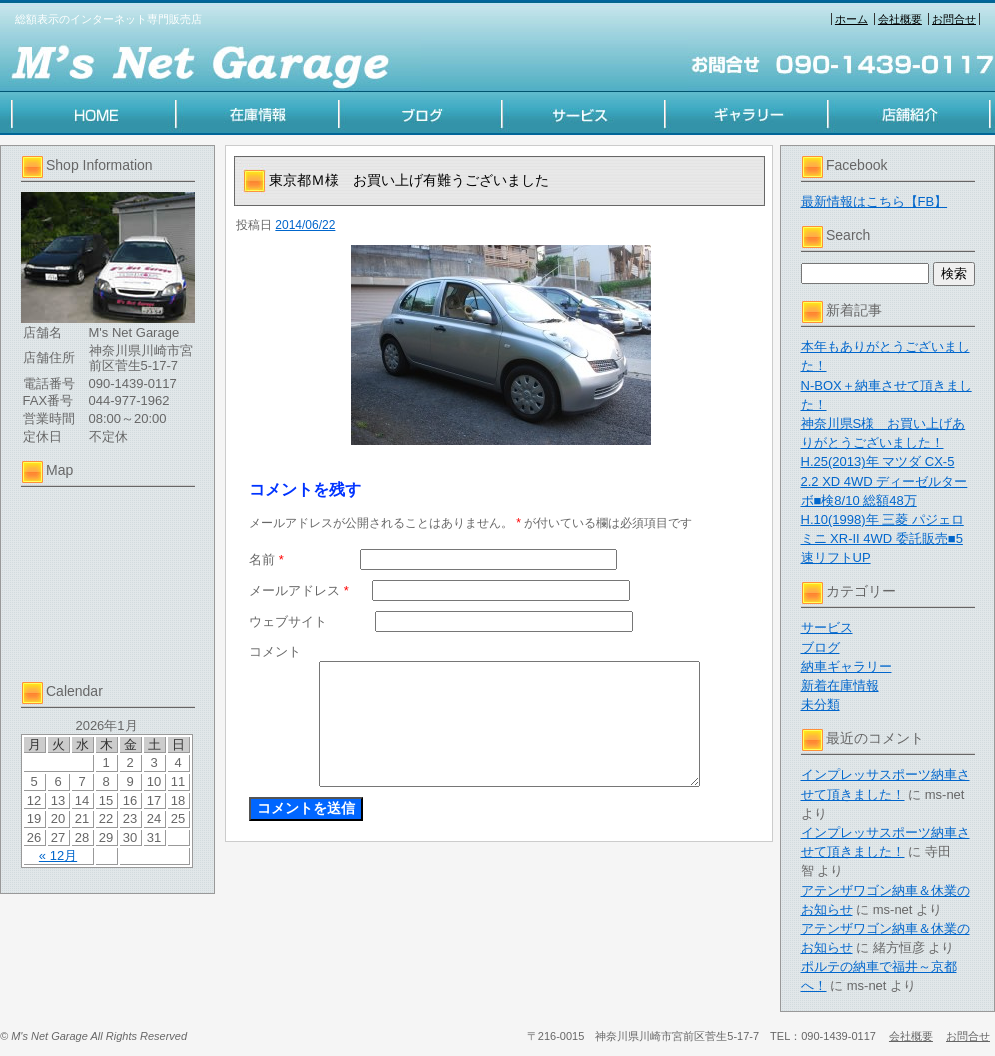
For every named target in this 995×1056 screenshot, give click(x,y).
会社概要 (900, 19)
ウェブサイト (288, 621)
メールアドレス (299, 590)
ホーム (851, 19)
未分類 (820, 704)
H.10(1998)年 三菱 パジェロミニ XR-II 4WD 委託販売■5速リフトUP (882, 538)
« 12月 (58, 855)
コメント (275, 651)
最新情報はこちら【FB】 (874, 201)
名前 (266, 559)
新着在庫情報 (840, 685)
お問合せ (954, 19)
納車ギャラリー (846, 666)
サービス (827, 627)
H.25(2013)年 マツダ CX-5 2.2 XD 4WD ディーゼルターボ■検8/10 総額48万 (884, 480)
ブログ (820, 647)
